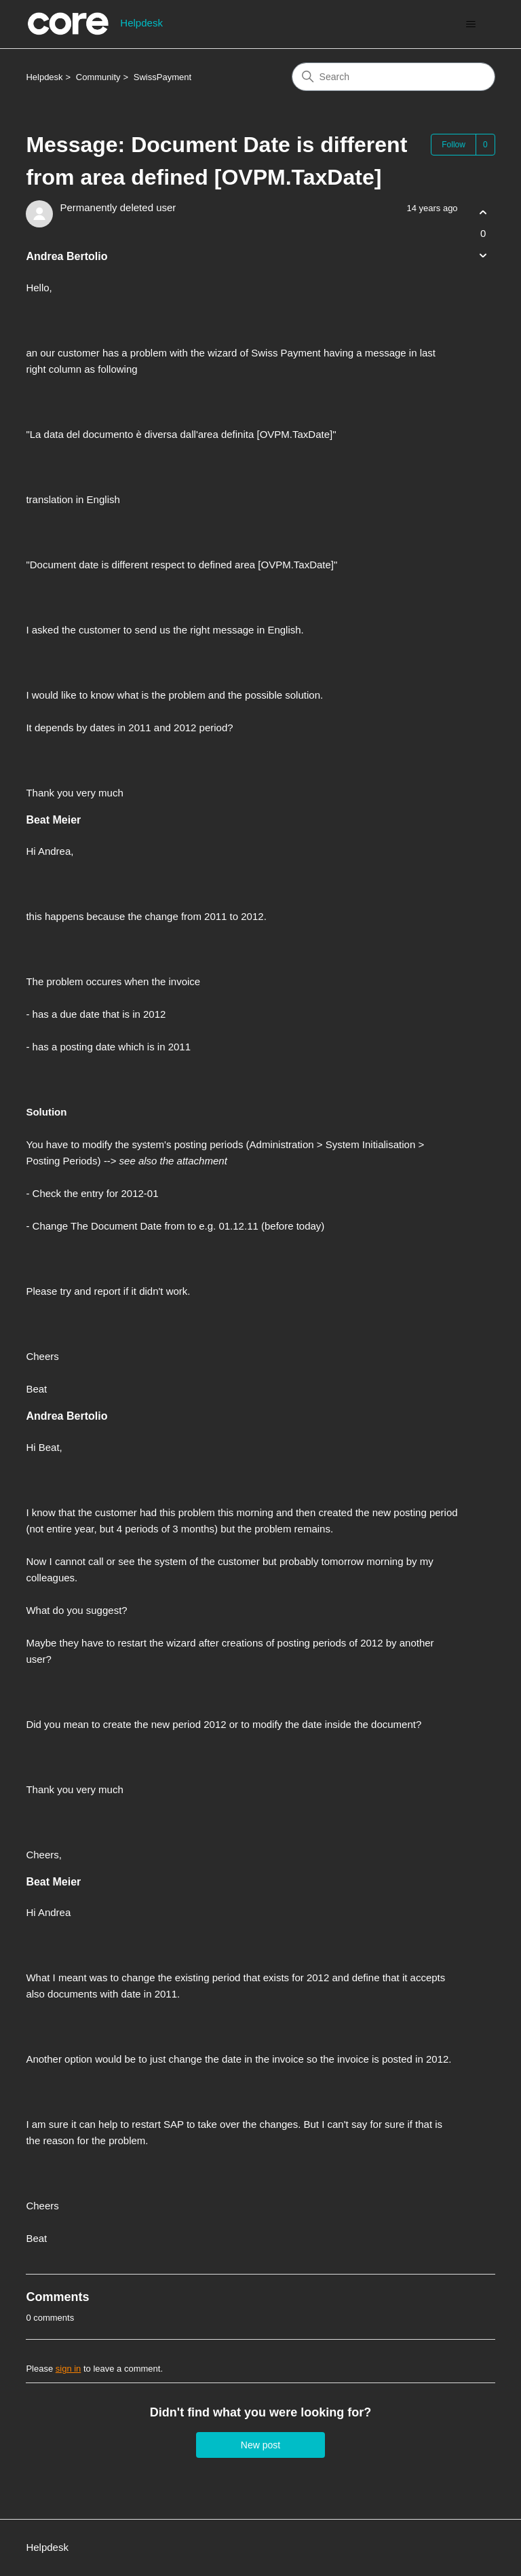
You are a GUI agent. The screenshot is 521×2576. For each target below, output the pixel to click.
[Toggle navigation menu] (471, 24)
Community (98, 77)
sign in (68, 2368)
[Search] (393, 76)
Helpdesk (44, 77)
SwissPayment (162, 77)
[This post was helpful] (483, 212)
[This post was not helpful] (483, 256)
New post (260, 2445)
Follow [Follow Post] (453, 144)
